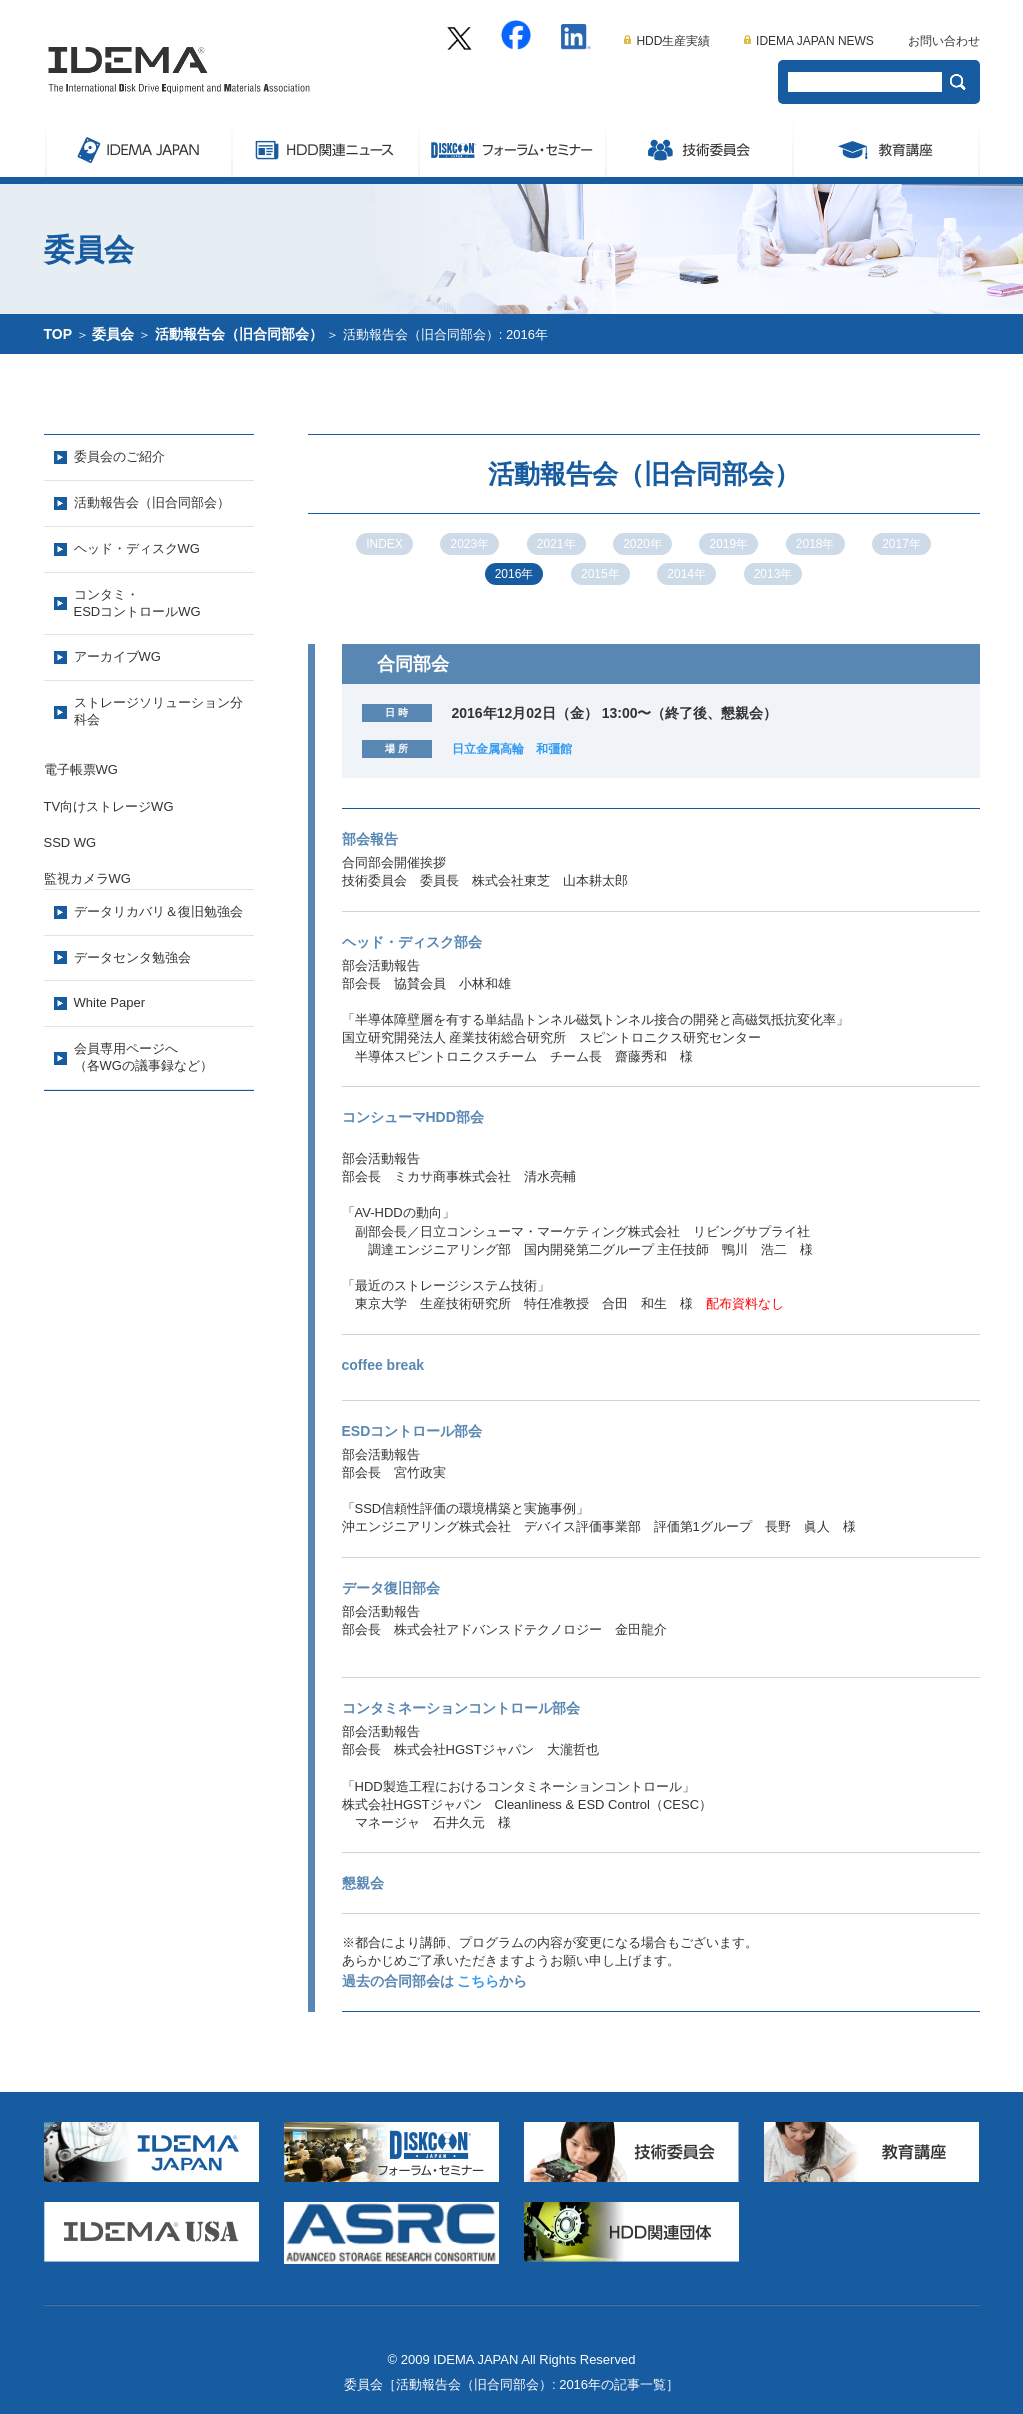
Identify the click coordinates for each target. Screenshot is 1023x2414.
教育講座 (886, 147)
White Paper (110, 1002)
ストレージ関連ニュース (324, 147)
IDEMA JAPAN (137, 147)
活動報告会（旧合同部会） (239, 334)
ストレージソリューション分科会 (158, 711)
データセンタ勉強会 (132, 957)
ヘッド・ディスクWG (137, 548)
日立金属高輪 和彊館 (512, 749)
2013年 (773, 574)
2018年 (815, 544)
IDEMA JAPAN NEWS (809, 41)
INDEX (384, 544)
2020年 (642, 544)
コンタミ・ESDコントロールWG (137, 603)
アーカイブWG (117, 656)
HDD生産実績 (667, 41)
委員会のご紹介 (119, 456)
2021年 (556, 544)
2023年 (469, 544)
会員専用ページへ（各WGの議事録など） (143, 1057)
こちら (478, 1981)
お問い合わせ (944, 41)
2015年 (600, 574)
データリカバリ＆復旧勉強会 (158, 911)
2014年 (686, 574)
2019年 (728, 544)
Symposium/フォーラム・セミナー (511, 147)
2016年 (514, 574)
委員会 (698, 147)
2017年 (901, 544)
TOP (58, 334)
